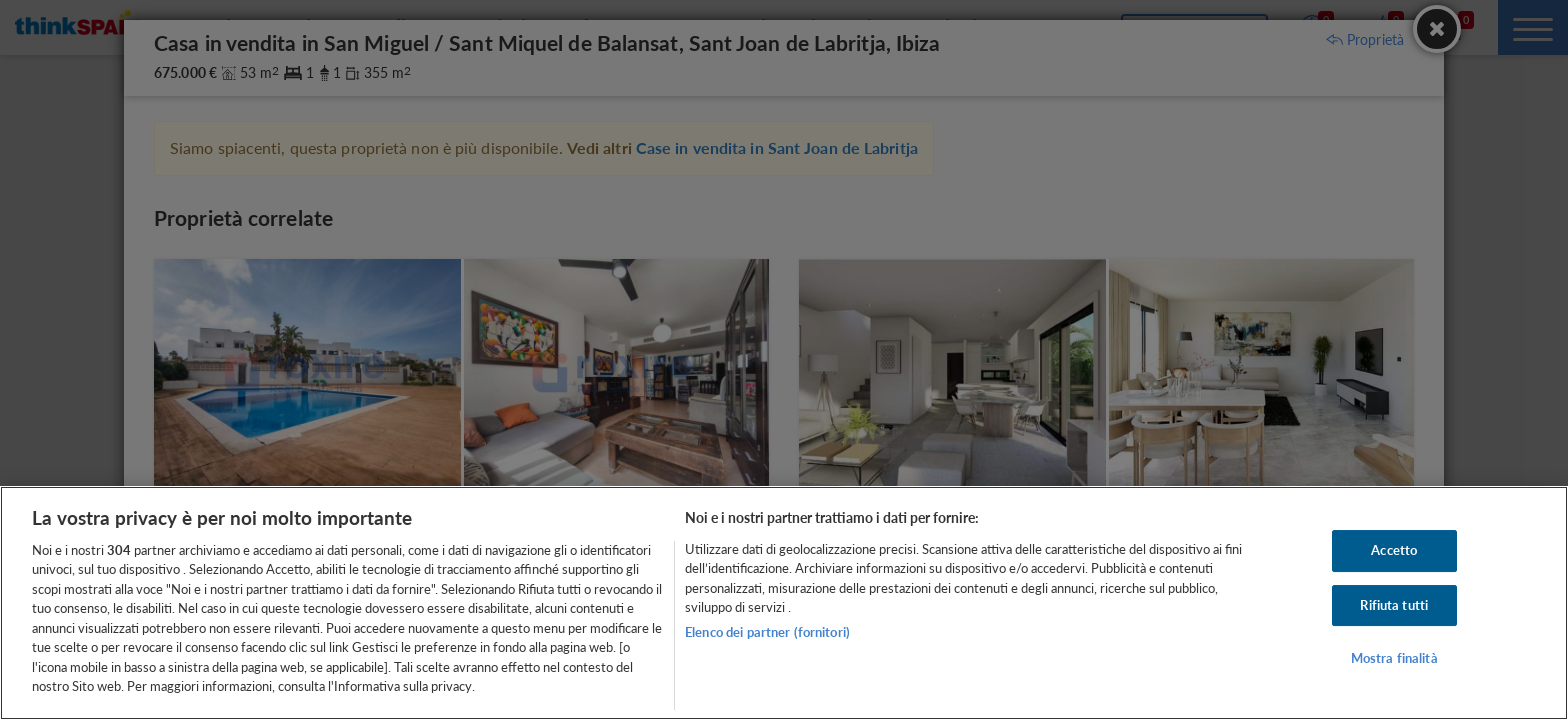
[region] (784, 603)
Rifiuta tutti (1394, 605)
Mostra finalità (1394, 658)
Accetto (1394, 550)
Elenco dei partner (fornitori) (767, 632)
